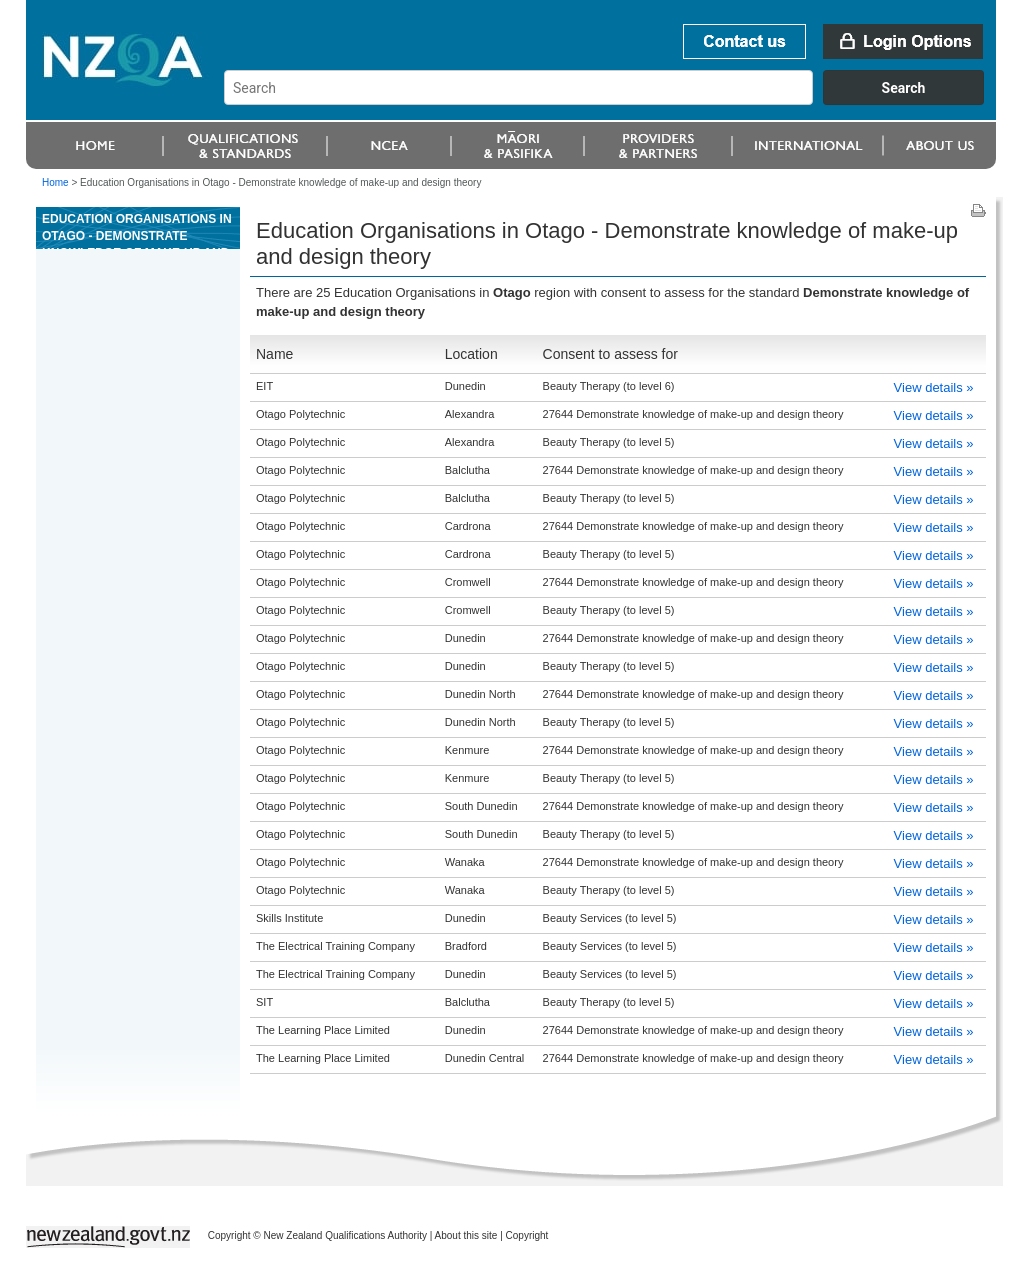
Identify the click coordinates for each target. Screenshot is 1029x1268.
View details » (934, 387)
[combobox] (613, 100)
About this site (466, 1235)
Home (55, 182)
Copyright (527, 1235)
